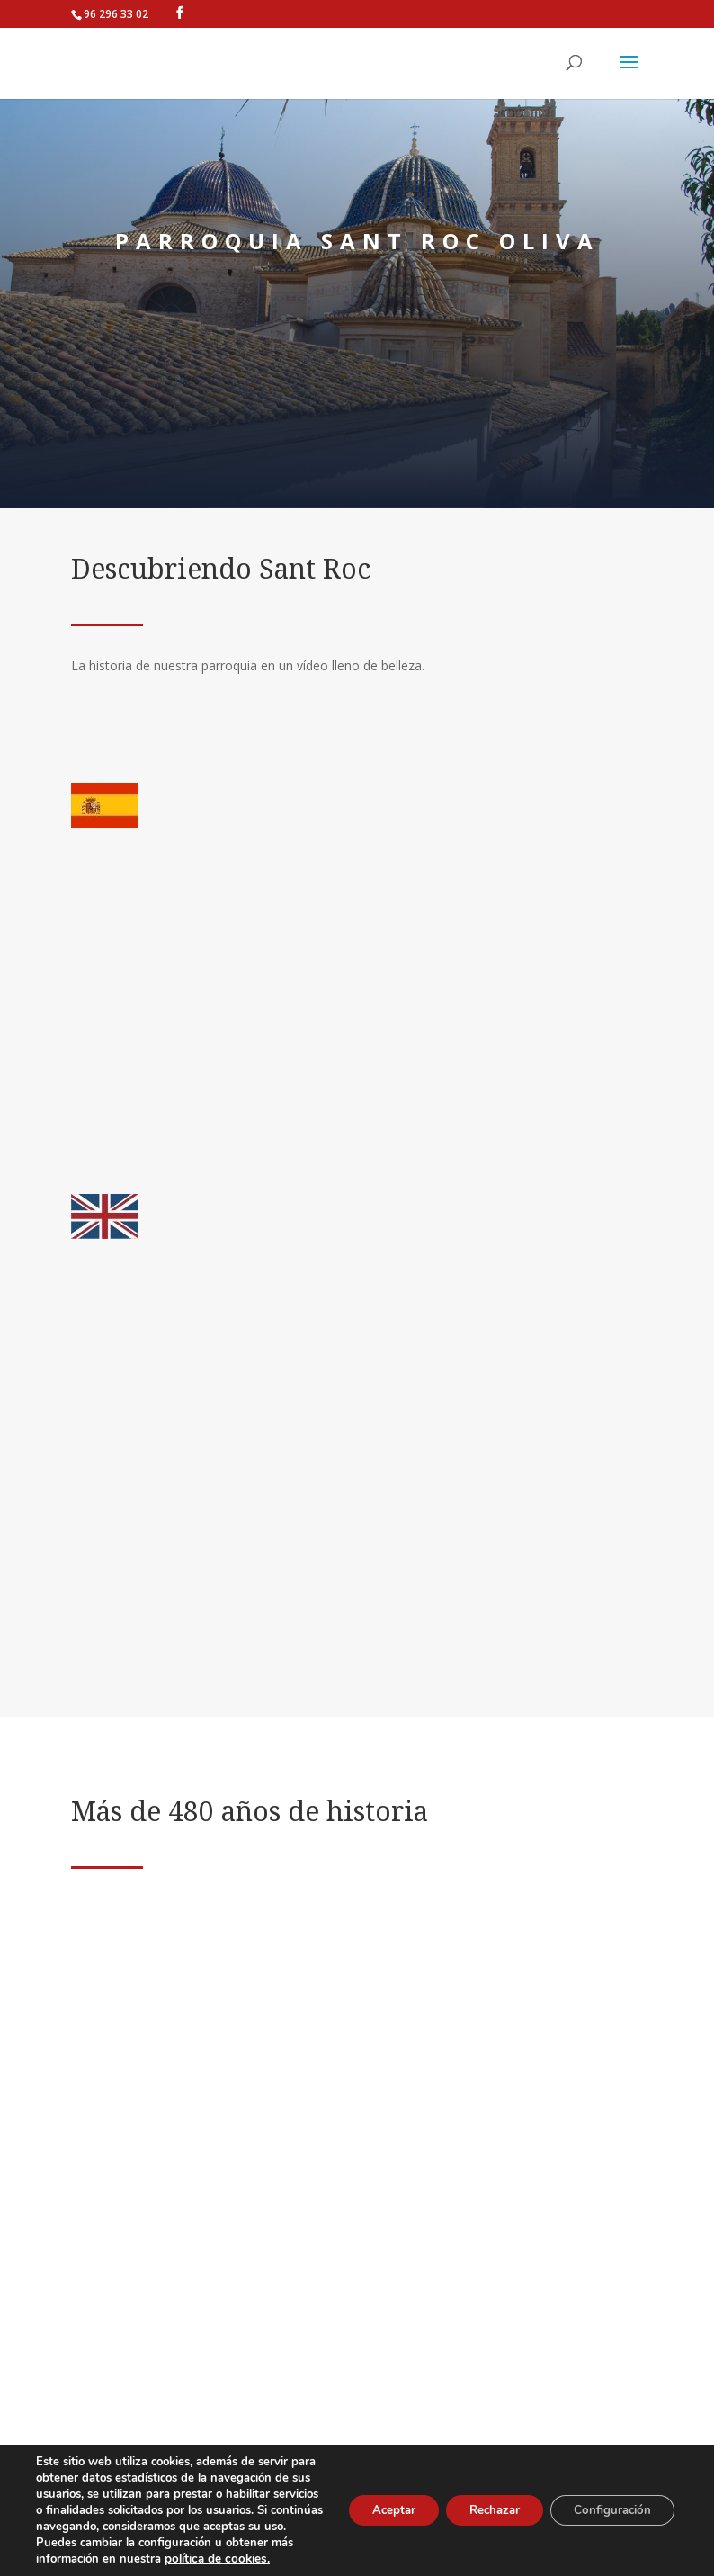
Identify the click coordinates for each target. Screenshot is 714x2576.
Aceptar (367, 2501)
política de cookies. (214, 2559)
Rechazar (478, 2501)
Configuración (607, 2501)
